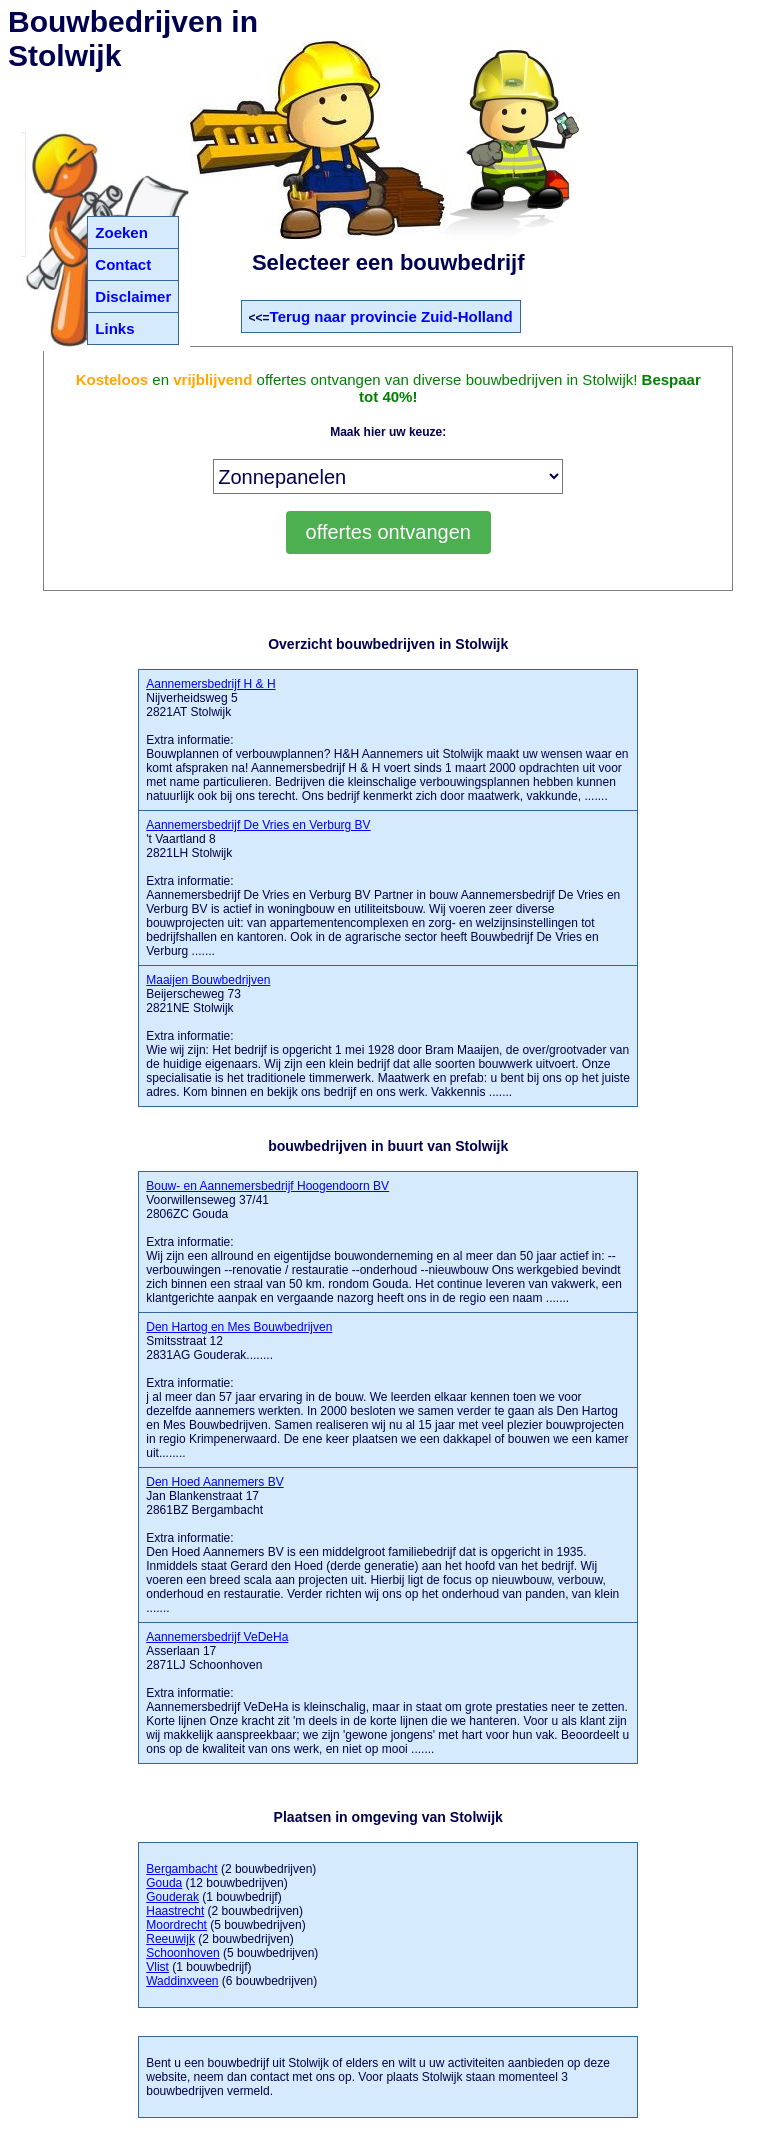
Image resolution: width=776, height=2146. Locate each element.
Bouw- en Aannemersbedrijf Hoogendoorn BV (267, 1186)
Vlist (157, 1967)
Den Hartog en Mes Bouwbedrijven (239, 1327)
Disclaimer (133, 296)
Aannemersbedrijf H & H (210, 684)
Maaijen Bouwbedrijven (208, 980)
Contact (123, 264)
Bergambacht (181, 1869)
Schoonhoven (182, 1953)
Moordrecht (176, 1925)
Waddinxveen (182, 1981)
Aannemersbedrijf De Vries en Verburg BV (258, 825)
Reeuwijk (170, 1939)
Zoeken (121, 232)
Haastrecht (175, 1911)
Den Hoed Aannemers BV (214, 1482)
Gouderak (172, 1897)
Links (114, 328)
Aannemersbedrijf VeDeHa (217, 1637)
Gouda (164, 1883)
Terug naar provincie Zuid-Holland (391, 316)
